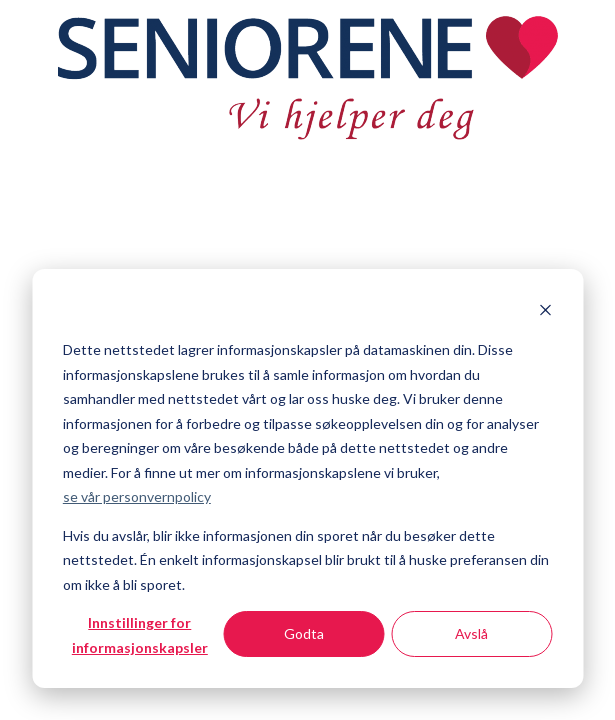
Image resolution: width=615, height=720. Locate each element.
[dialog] (307, 478)
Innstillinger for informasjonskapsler (140, 635)
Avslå (471, 633)
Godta (304, 633)
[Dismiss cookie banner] (545, 312)
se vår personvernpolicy (137, 496)
